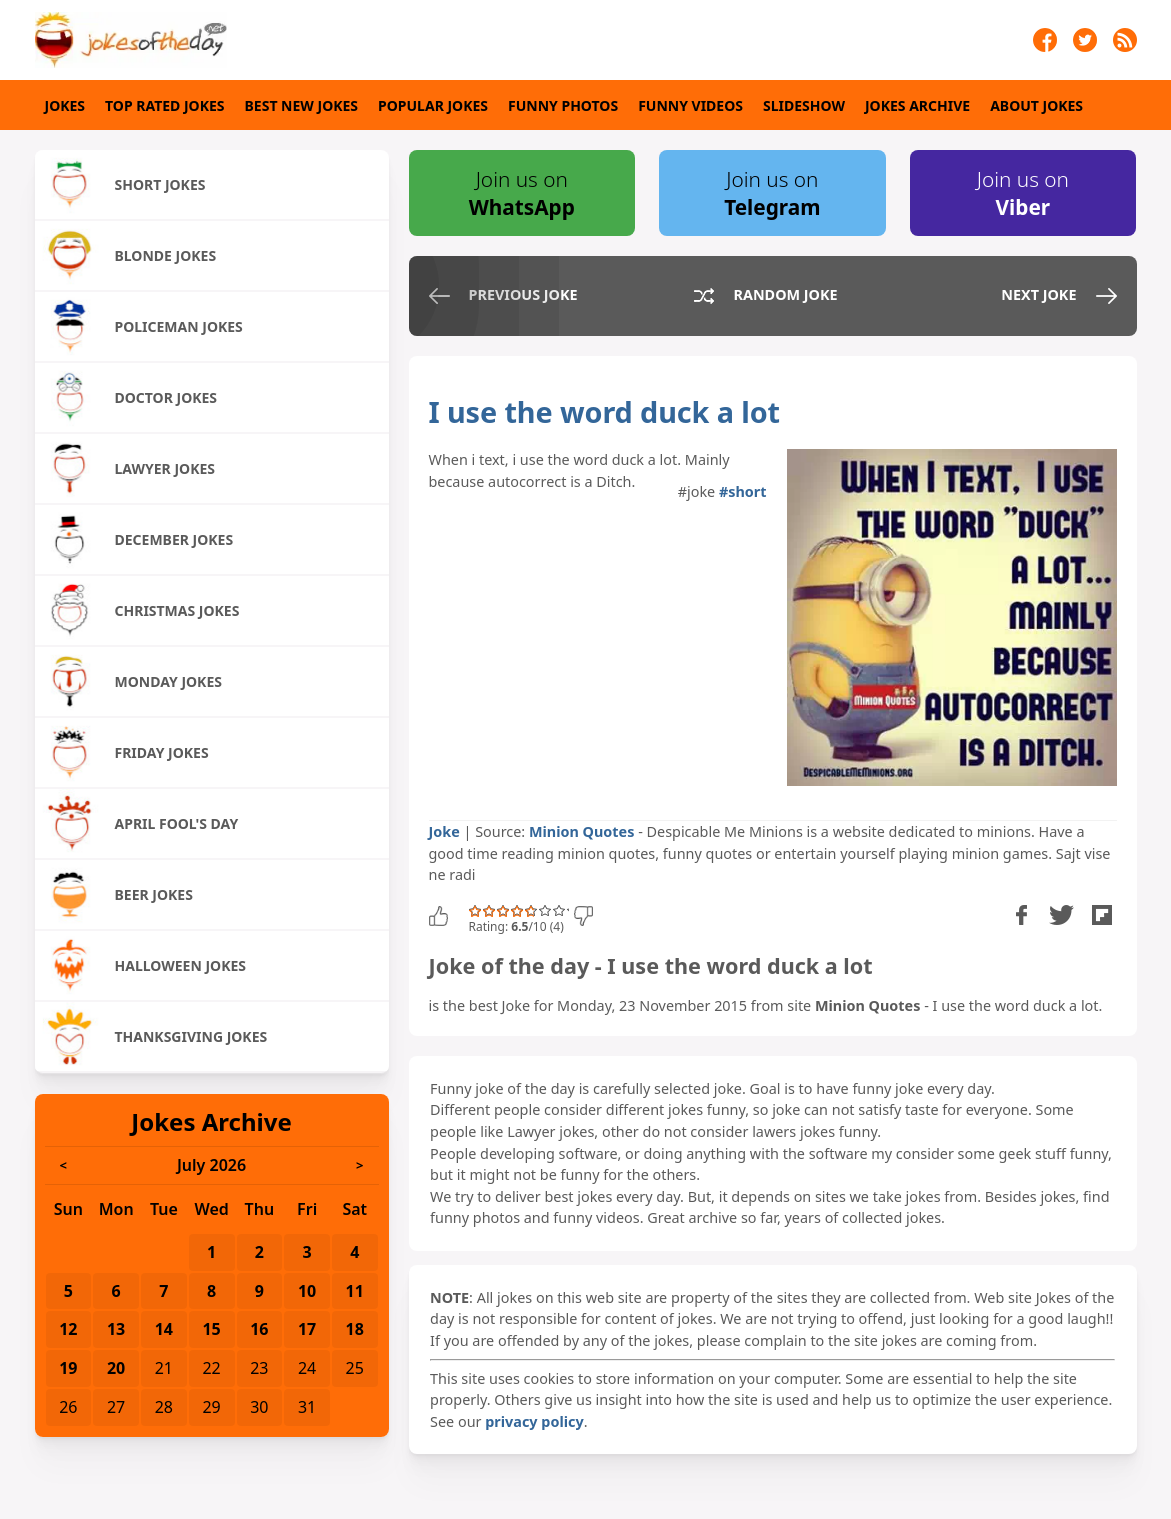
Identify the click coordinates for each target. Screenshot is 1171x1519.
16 (259, 1329)
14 (164, 1329)
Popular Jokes (433, 105)
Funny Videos (690, 105)
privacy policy (534, 1421)
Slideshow (804, 105)
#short (743, 491)
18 (355, 1329)
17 (307, 1329)
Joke (444, 831)
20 (116, 1368)
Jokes (65, 105)
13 (116, 1329)
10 (307, 1291)
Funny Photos (563, 105)
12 (68, 1329)
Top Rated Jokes (164, 105)
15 (211, 1329)
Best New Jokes (302, 105)
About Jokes (1036, 105)
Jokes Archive (917, 105)
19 (68, 1368)
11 (355, 1291)
